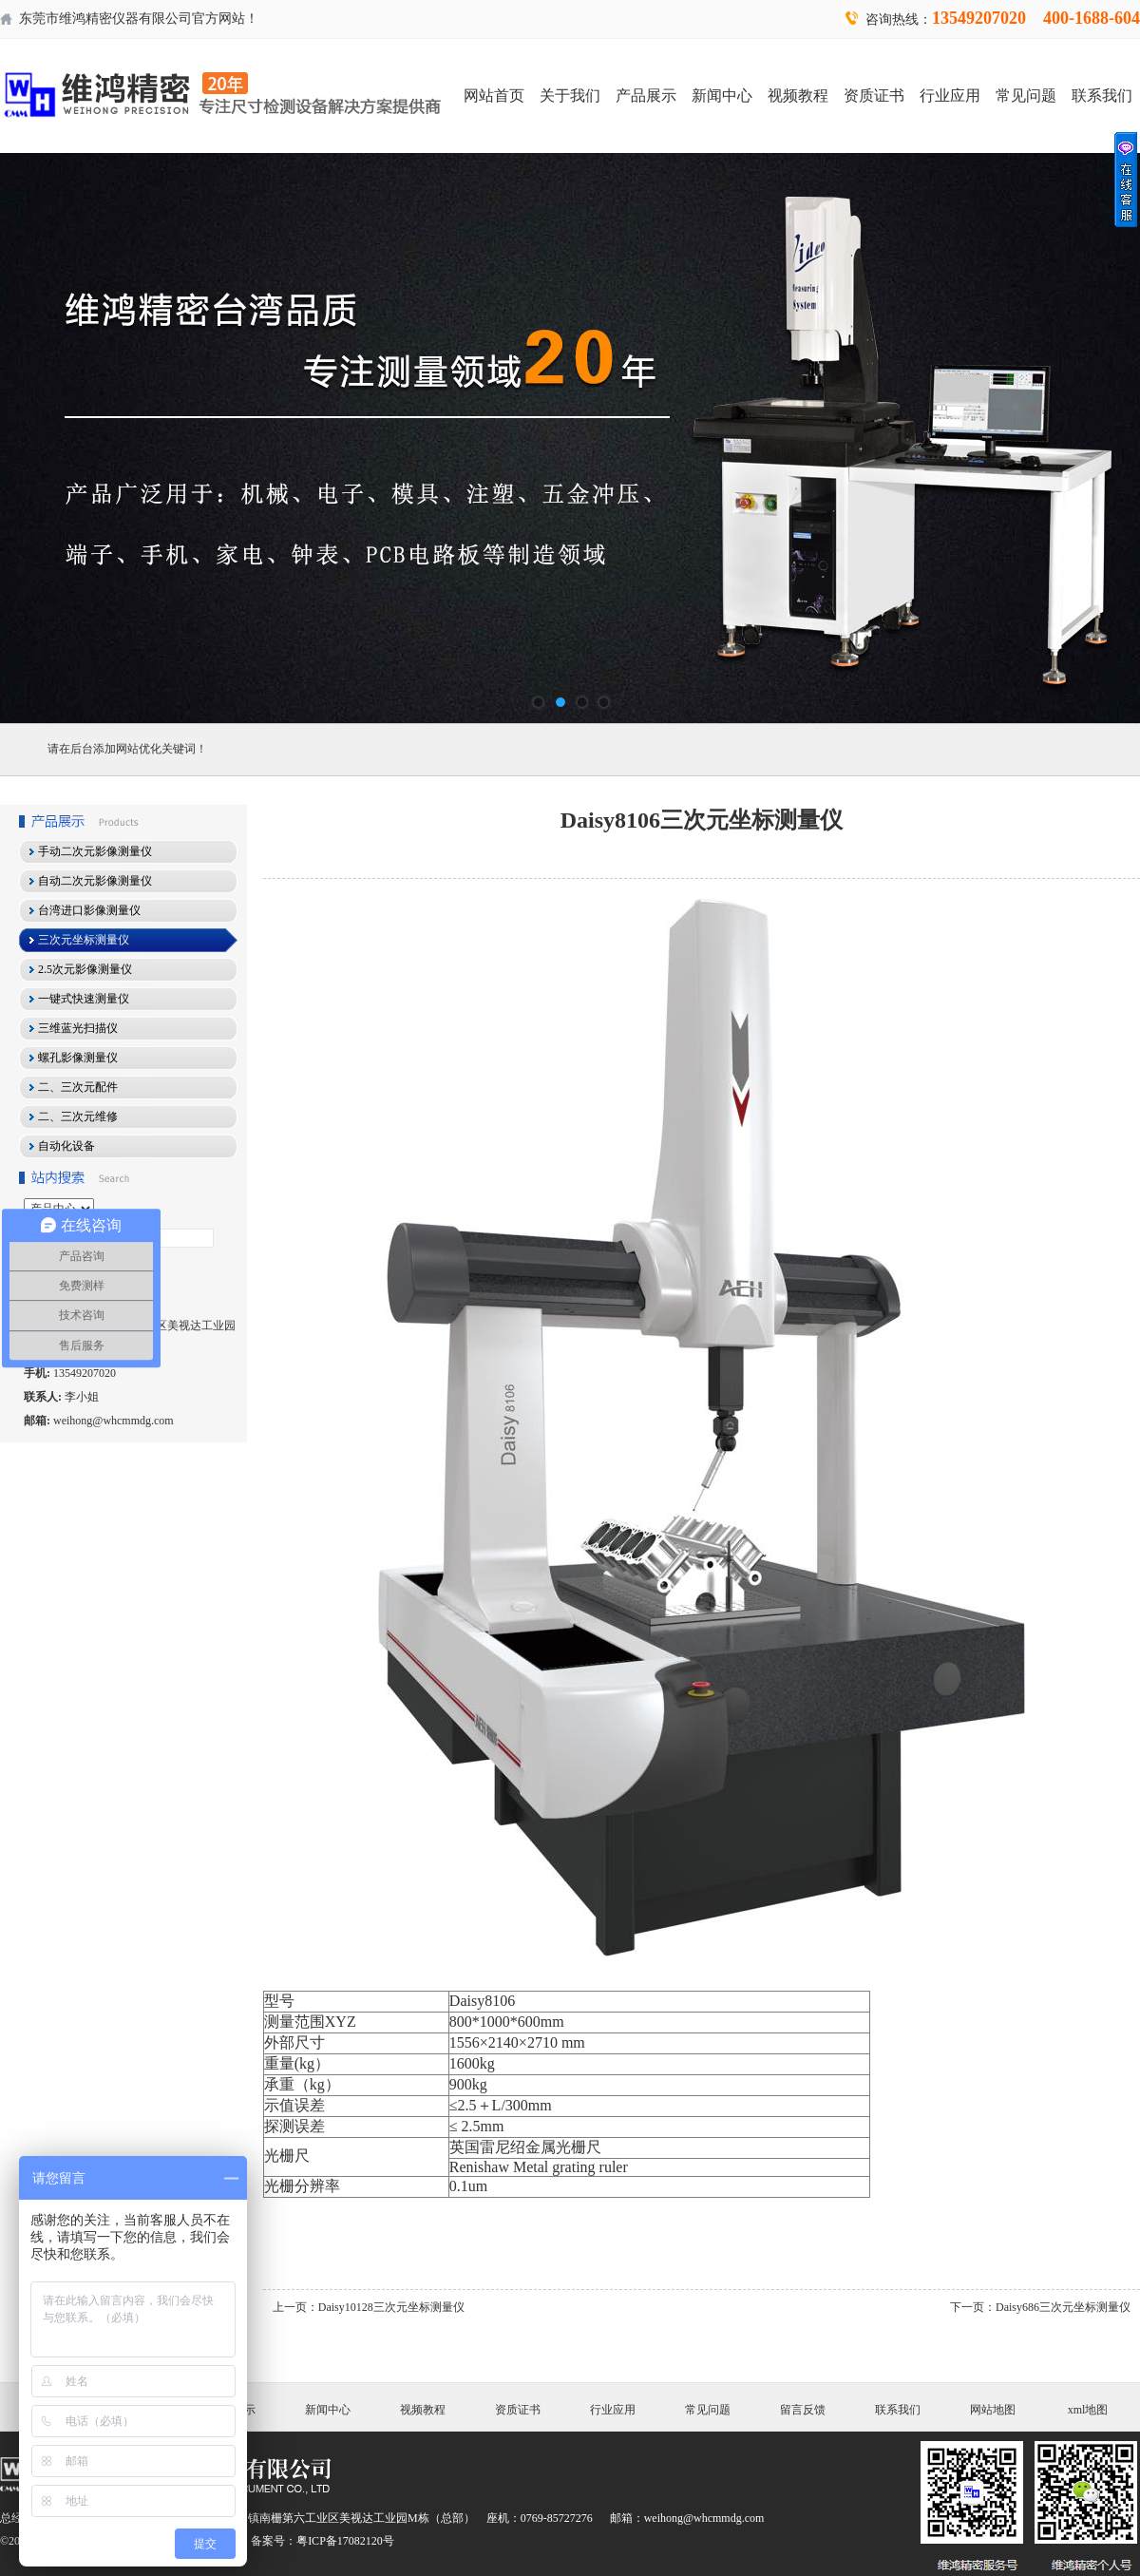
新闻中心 (722, 95)
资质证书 (874, 95)
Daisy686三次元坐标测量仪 (1063, 2307)
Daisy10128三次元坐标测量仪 (391, 2307)
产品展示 (646, 95)
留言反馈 (803, 2409)
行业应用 (950, 95)
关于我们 (570, 95)
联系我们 (1102, 95)
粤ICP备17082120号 (345, 2540)
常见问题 (1026, 95)
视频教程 (798, 95)
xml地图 (1088, 2409)
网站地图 (993, 2409)
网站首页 (494, 95)
